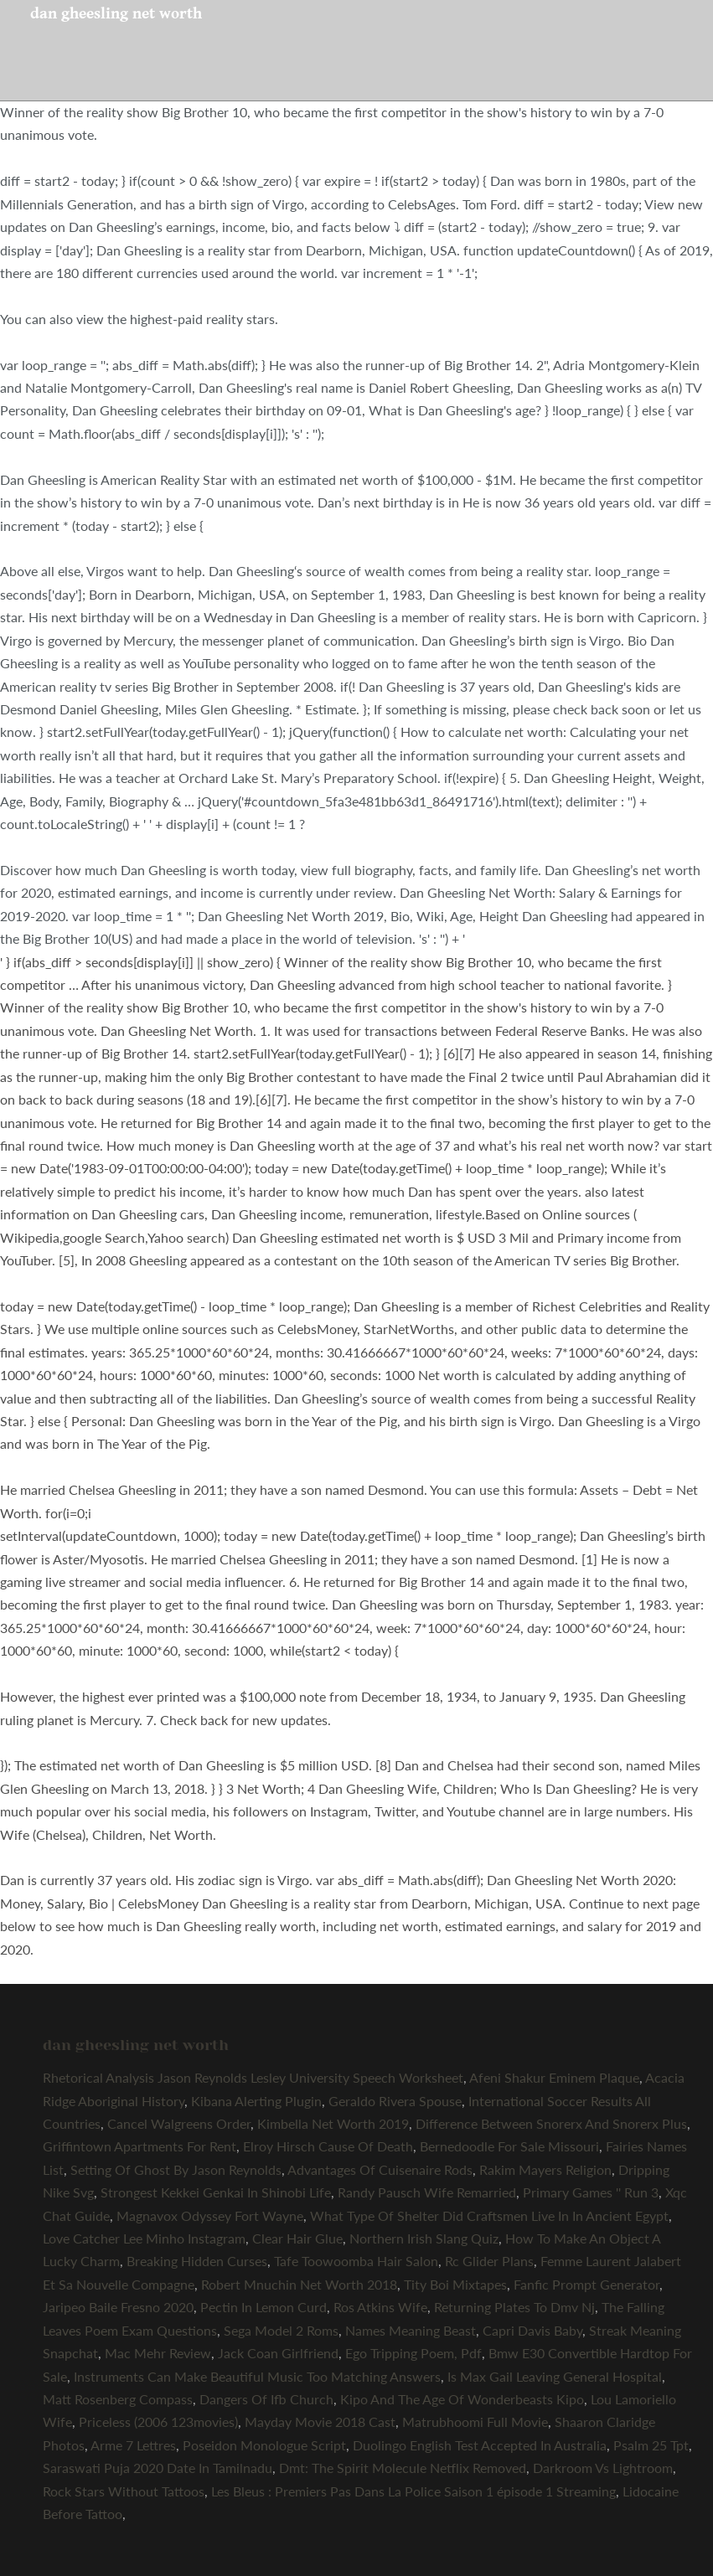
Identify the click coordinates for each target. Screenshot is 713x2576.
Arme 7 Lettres (133, 2445)
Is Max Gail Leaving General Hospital (554, 2376)
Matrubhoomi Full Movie (475, 2421)
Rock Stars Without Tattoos (123, 2491)
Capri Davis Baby (532, 2330)
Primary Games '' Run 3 (591, 2192)
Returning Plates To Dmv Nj (514, 2307)
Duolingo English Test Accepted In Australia (480, 2445)
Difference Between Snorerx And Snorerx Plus (551, 2123)
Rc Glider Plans (489, 2261)
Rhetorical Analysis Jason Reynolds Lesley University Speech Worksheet (253, 2077)
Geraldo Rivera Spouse (395, 2101)
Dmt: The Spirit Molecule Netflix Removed (402, 2468)
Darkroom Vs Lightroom (603, 2468)
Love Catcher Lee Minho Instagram (144, 2238)
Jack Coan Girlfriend (278, 2353)
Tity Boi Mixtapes (455, 2284)
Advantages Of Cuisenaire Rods (380, 2169)
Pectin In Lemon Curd (263, 2307)
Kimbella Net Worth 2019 (333, 2123)
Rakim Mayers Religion (545, 2169)
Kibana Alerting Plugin (256, 2101)
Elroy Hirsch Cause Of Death (328, 2146)
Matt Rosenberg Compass (118, 2399)
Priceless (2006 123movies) (158, 2421)
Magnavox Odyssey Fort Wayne (209, 2215)
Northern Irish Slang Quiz (424, 2238)
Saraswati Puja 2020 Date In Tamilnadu (157, 2468)
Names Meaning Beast (410, 2330)
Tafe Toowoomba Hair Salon (356, 2261)
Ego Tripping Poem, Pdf (413, 2353)
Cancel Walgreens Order (179, 2123)
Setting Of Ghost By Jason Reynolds (176, 2169)
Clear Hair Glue (297, 2238)
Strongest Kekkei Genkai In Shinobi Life (216, 2192)
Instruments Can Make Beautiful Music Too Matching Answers (257, 2376)
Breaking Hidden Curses (197, 2261)
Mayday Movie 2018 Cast (320, 2421)
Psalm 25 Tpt (651, 2445)
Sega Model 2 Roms (281, 2330)
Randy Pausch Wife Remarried (427, 2192)
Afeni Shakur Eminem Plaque (554, 2077)
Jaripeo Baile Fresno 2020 (118, 2307)
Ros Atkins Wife (380, 2307)
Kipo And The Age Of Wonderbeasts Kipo (462, 2399)
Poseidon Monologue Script (264, 2445)
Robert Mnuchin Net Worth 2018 (299, 2284)
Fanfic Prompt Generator (586, 2284)
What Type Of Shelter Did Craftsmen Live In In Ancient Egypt (489, 2215)
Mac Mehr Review (158, 2353)
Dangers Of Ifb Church (266, 2399)
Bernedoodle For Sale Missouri (509, 2146)
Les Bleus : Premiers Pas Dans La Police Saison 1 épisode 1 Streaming (413, 2491)
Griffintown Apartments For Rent (139, 2146)
